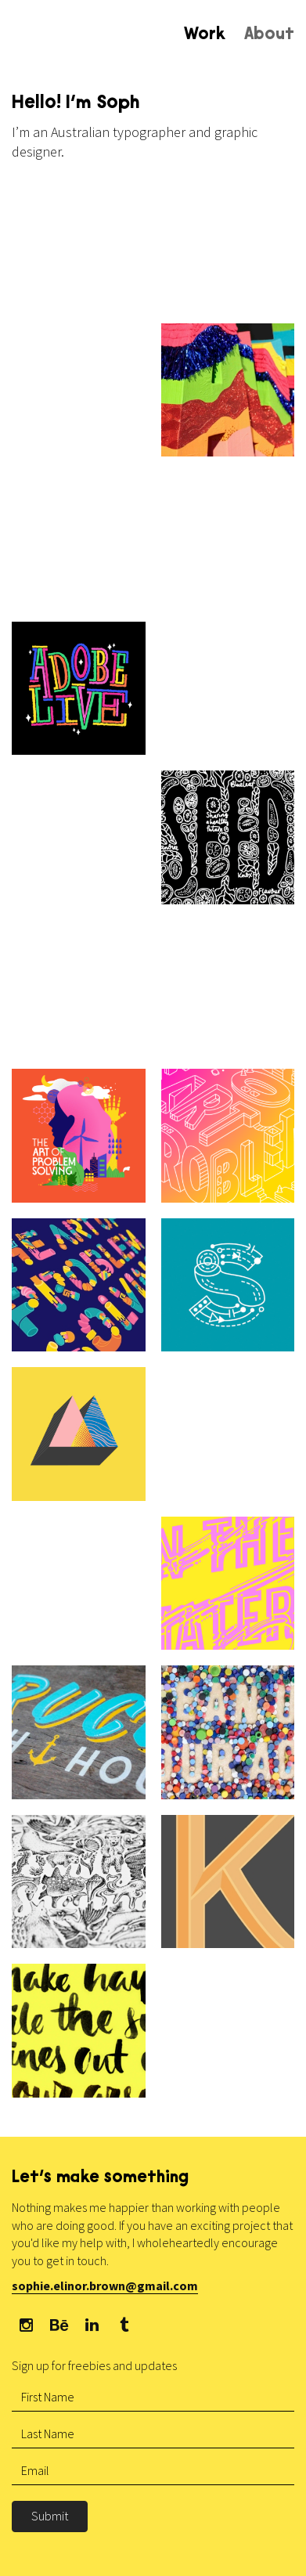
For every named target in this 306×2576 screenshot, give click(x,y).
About (269, 35)
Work (204, 35)
